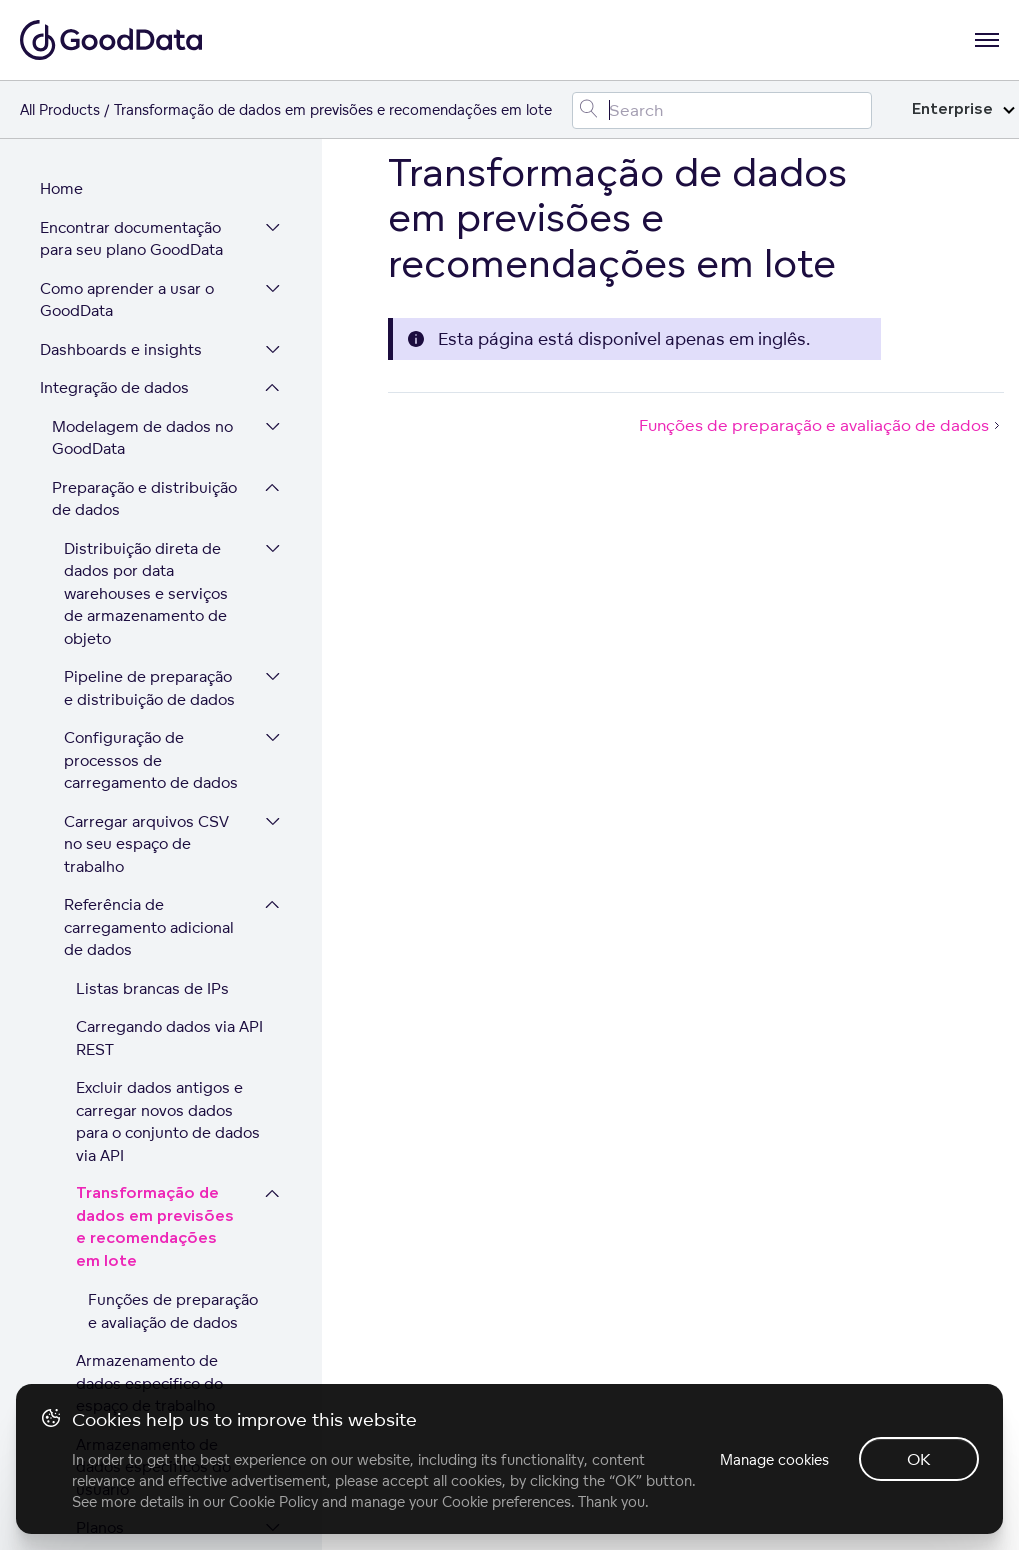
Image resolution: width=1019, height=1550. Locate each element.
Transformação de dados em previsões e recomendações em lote (155, 838)
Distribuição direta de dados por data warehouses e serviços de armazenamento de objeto (146, 204)
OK (919, 1459)
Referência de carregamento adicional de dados (149, 538)
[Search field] (722, 110)
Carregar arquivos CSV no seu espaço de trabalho (146, 455)
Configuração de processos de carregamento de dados (151, 371)
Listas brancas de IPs (152, 599)
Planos (100, 1138)
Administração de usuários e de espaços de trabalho (136, 1250)
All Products (60, 109)
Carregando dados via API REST (169, 649)
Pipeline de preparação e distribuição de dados (149, 299)
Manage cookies (772, 1459)
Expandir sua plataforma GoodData (127, 1311)
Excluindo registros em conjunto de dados (159, 1189)
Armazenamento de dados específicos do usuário (153, 1078)
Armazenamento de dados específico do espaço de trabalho (149, 994)
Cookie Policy (273, 1501)
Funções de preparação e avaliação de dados (173, 922)
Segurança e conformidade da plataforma (137, 1372)
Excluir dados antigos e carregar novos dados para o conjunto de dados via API (168, 732)
